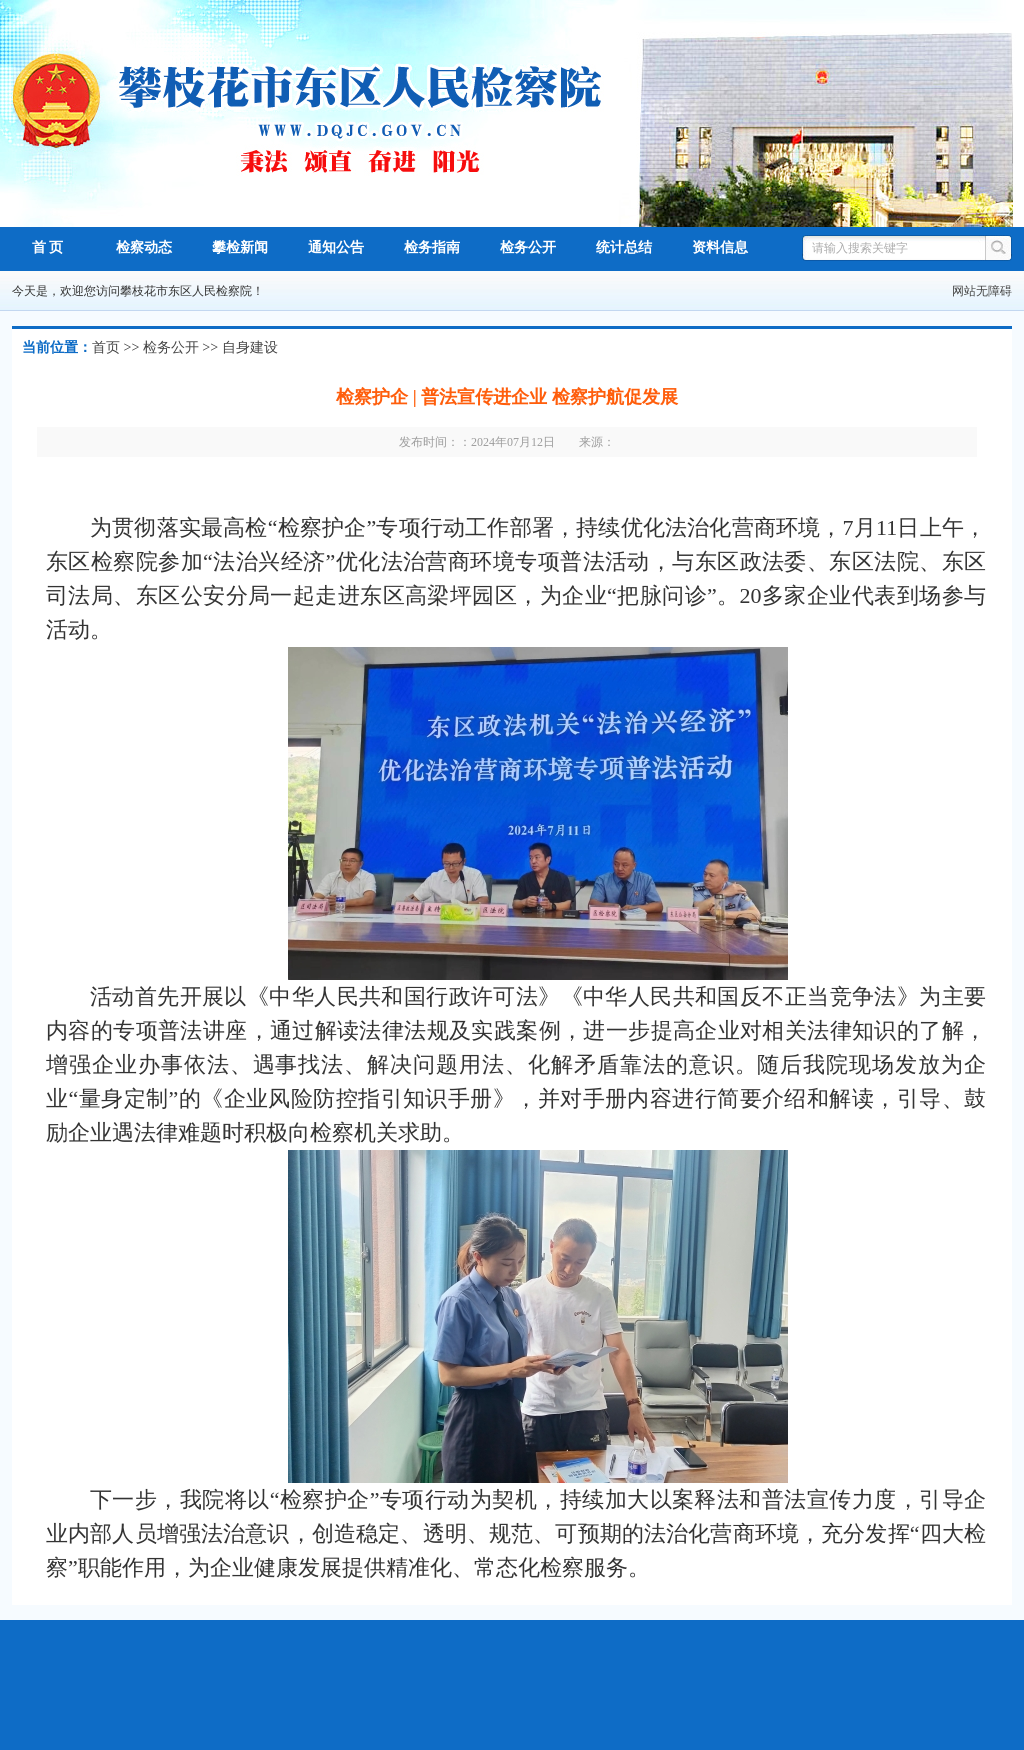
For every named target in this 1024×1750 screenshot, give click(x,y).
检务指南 (432, 247)
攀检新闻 (240, 247)
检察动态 (144, 247)
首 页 (48, 247)
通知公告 (336, 247)
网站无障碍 (982, 291)
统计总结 (624, 247)
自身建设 (250, 347)
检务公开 (528, 247)
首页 (106, 347)
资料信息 (720, 247)
